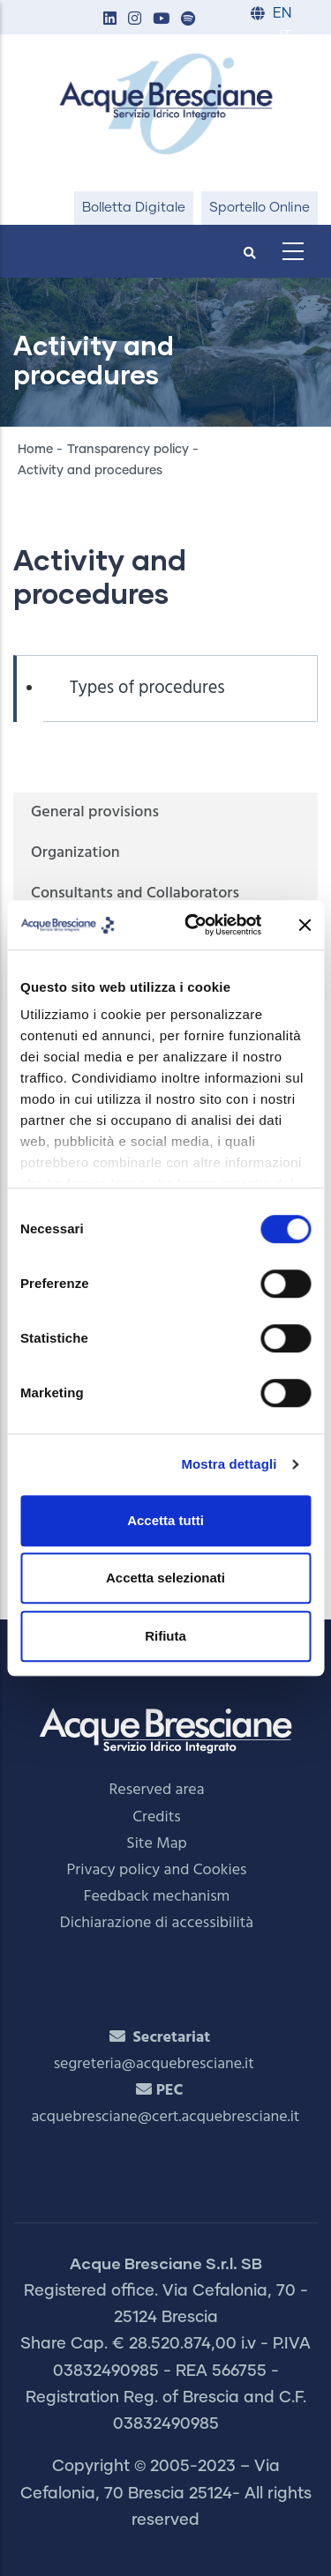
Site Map (156, 1844)
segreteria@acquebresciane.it (154, 2064)
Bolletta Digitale (133, 207)
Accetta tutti (165, 1520)
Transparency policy (128, 449)
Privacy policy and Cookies (157, 1870)
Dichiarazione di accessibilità (156, 1923)
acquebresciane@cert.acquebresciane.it (166, 2117)
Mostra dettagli (228, 1463)
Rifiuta (165, 1635)
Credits (156, 1817)
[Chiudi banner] (304, 925)
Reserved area (157, 1790)
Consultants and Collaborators (135, 893)
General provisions (95, 812)
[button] (109, 19)
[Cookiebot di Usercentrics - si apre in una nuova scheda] (193, 924)
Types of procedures (147, 688)
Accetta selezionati (165, 1577)
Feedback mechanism (157, 1897)
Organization (75, 853)
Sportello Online (259, 207)
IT (285, 36)
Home (35, 449)
